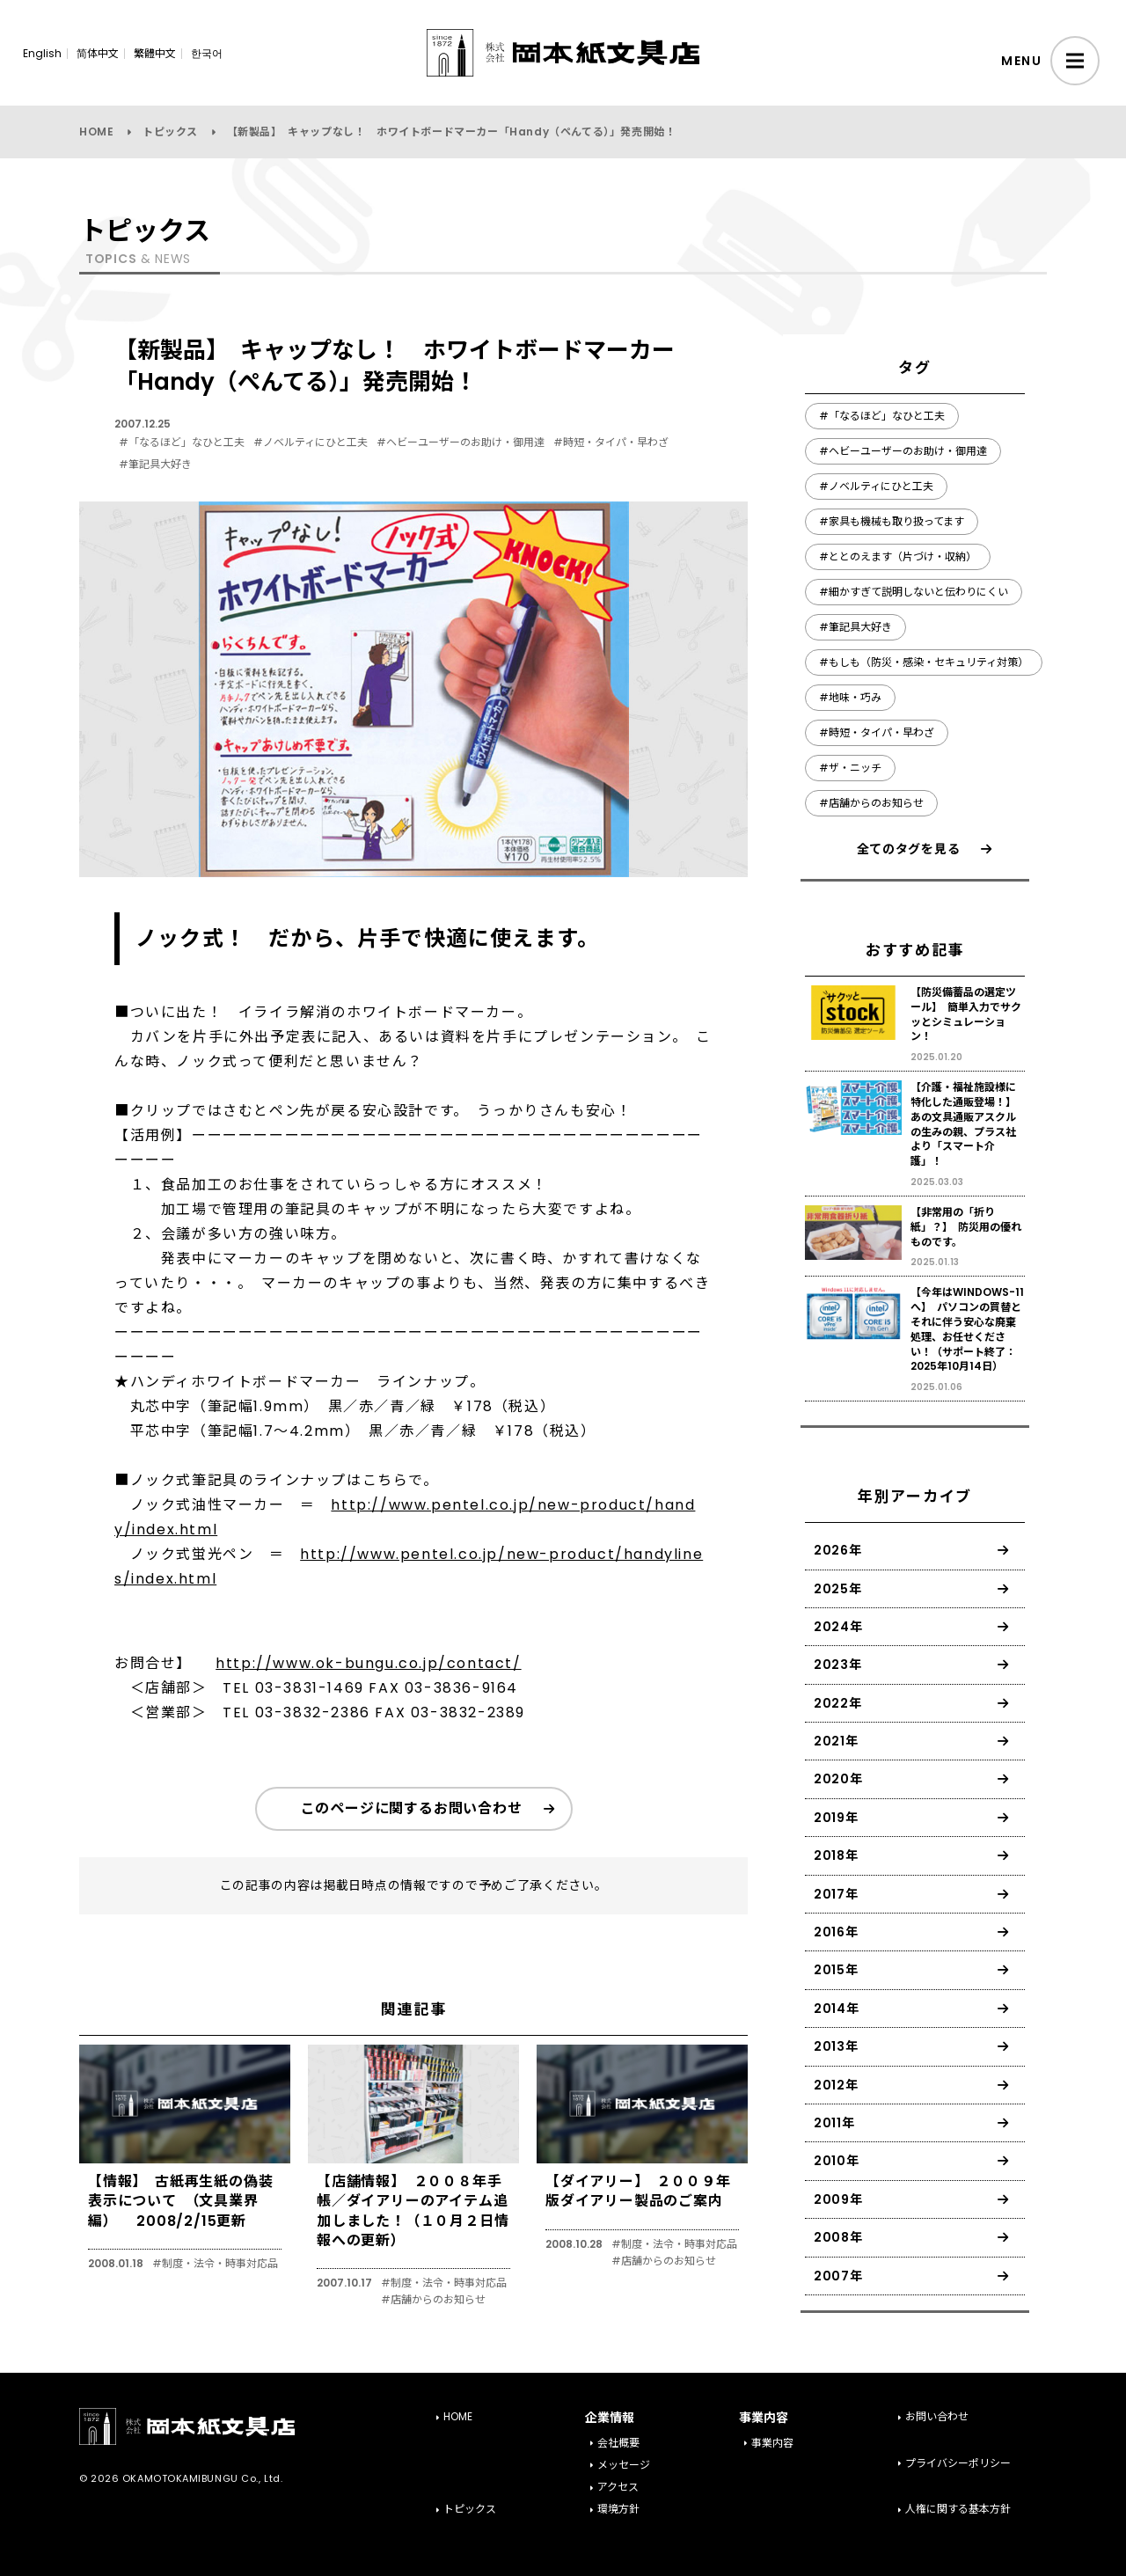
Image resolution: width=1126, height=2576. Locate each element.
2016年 (836, 1932)
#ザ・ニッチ (850, 767)
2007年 (838, 2276)
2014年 (836, 2008)
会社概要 (618, 2442)
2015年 (836, 1970)
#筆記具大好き (155, 464)
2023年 (838, 1664)
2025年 (838, 1589)
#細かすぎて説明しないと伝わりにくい (913, 591)
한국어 (207, 53)
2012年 (836, 2085)
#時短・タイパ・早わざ (611, 442)
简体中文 (98, 53)
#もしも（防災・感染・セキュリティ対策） (923, 662)
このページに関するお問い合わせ (412, 1808)
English (42, 53)
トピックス (170, 131)
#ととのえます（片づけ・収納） (897, 556)
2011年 (834, 2123)
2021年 (836, 1741)
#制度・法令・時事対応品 (215, 2263)
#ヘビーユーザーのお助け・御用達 (461, 442)
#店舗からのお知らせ (433, 2299)
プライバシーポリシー (958, 2462)
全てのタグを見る (909, 849)
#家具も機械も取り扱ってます (891, 521)
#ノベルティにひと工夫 (310, 442)
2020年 (838, 1779)
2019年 (836, 1817)
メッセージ (623, 2464)
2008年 (838, 2237)
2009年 (838, 2199)
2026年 (838, 1550)
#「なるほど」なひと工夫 (182, 442)
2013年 (836, 2046)
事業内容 (772, 2442)
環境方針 (618, 2508)
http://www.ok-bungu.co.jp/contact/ (368, 1663)
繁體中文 (155, 53)
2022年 (838, 1703)
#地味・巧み (850, 697)
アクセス (618, 2486)
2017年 (836, 1894)
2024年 (838, 1627)
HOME (96, 131)
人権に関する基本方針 (958, 2508)
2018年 (836, 1855)
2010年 (836, 2161)
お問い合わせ (937, 2416)
